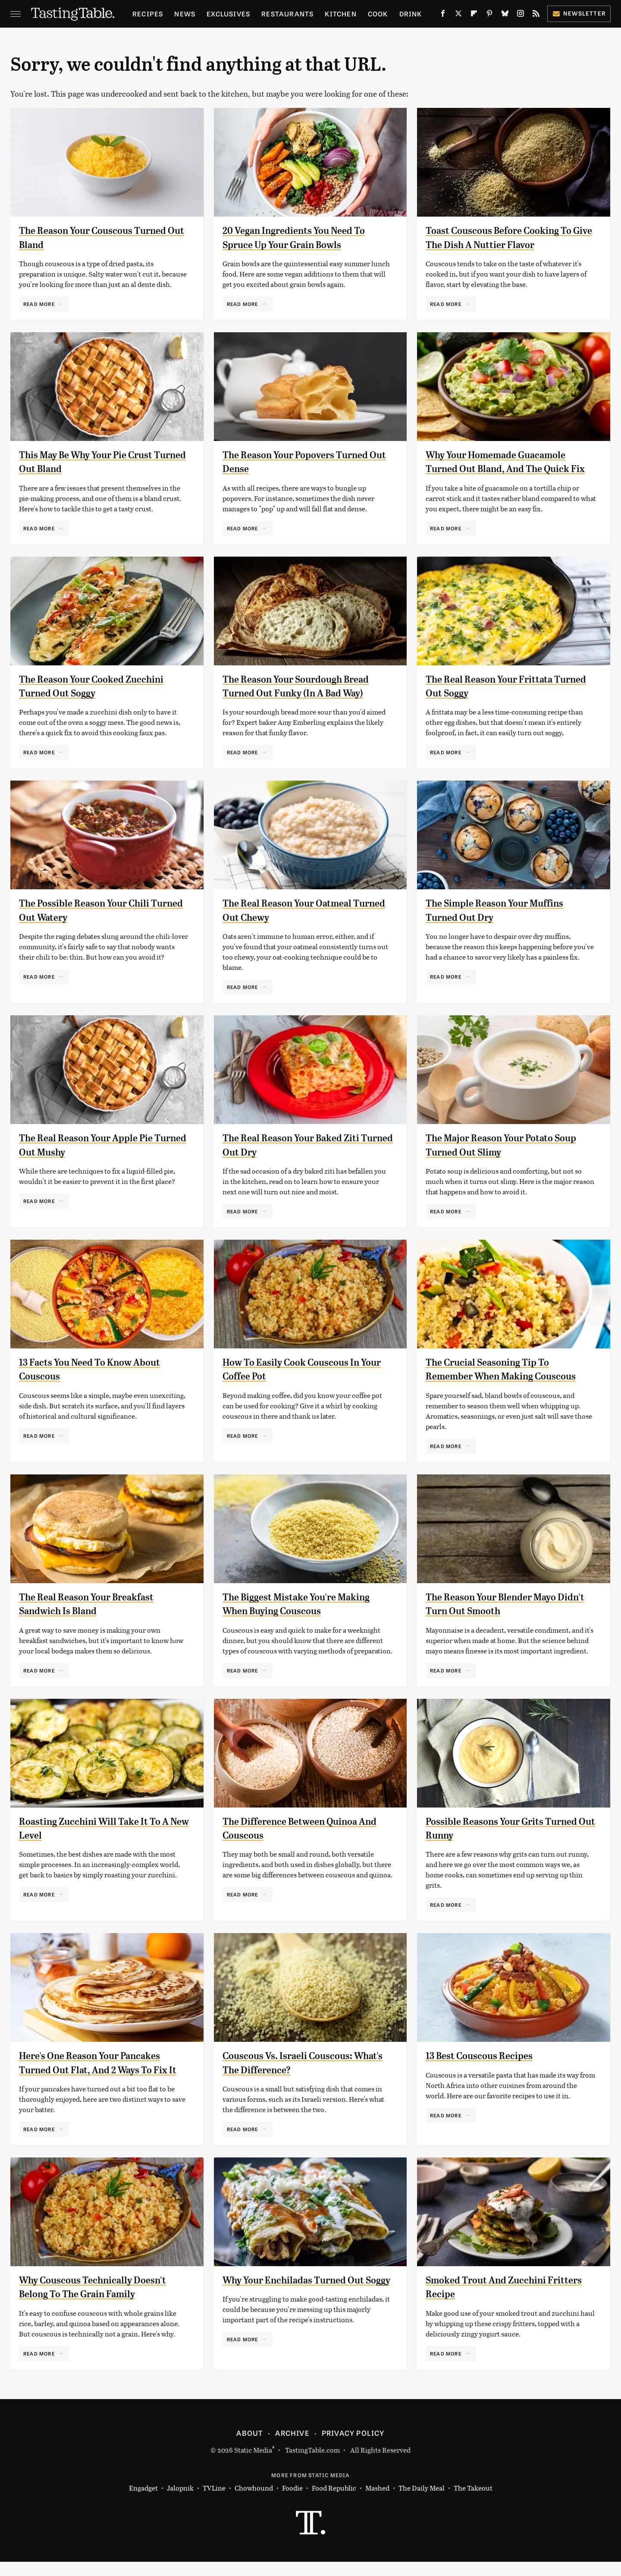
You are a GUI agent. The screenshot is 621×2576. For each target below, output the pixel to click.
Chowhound (254, 2502)
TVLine (214, 2502)
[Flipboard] (474, 15)
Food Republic (334, 2502)
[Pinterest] (489, 15)
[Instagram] (520, 15)
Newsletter (579, 13)
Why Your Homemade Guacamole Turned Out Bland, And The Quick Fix (504, 469)
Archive (292, 2446)
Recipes (147, 14)
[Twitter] (458, 15)
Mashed (377, 2502)
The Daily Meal (421, 2502)
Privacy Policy (353, 2446)
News (184, 14)
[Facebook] (443, 15)
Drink (410, 14)
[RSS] (536, 15)
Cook (378, 14)
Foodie (292, 2502)
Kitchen (340, 14)
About (249, 2446)
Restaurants (287, 14)
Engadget (143, 2502)
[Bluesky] (505, 15)
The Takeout (473, 2502)
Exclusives (228, 14)
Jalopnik (180, 2502)
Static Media (253, 2464)
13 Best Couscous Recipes (484, 2070)
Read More (39, 303)
